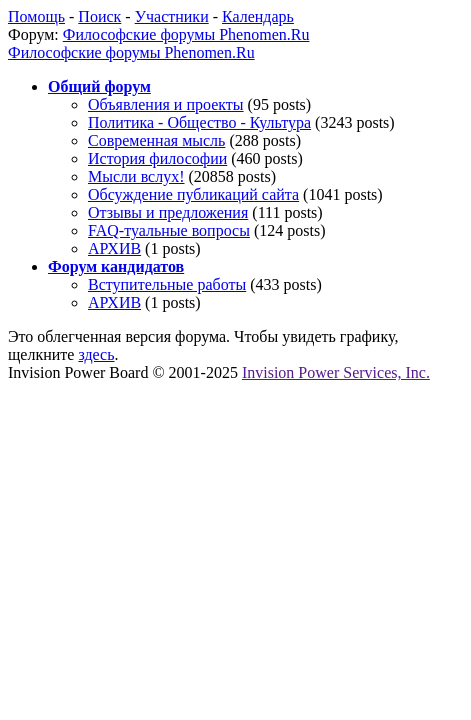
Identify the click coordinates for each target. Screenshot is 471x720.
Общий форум (99, 86)
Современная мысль (156, 140)
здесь (96, 354)
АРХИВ (114, 248)
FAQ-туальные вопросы (169, 230)
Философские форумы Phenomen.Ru (186, 34)
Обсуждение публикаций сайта (193, 194)
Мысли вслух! (136, 176)
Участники (172, 16)
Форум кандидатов (116, 266)
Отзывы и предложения (168, 212)
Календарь (258, 16)
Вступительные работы (167, 284)
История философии (157, 158)
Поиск (99, 16)
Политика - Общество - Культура (199, 122)
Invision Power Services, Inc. (336, 372)
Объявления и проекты (166, 104)
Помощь (36, 16)
